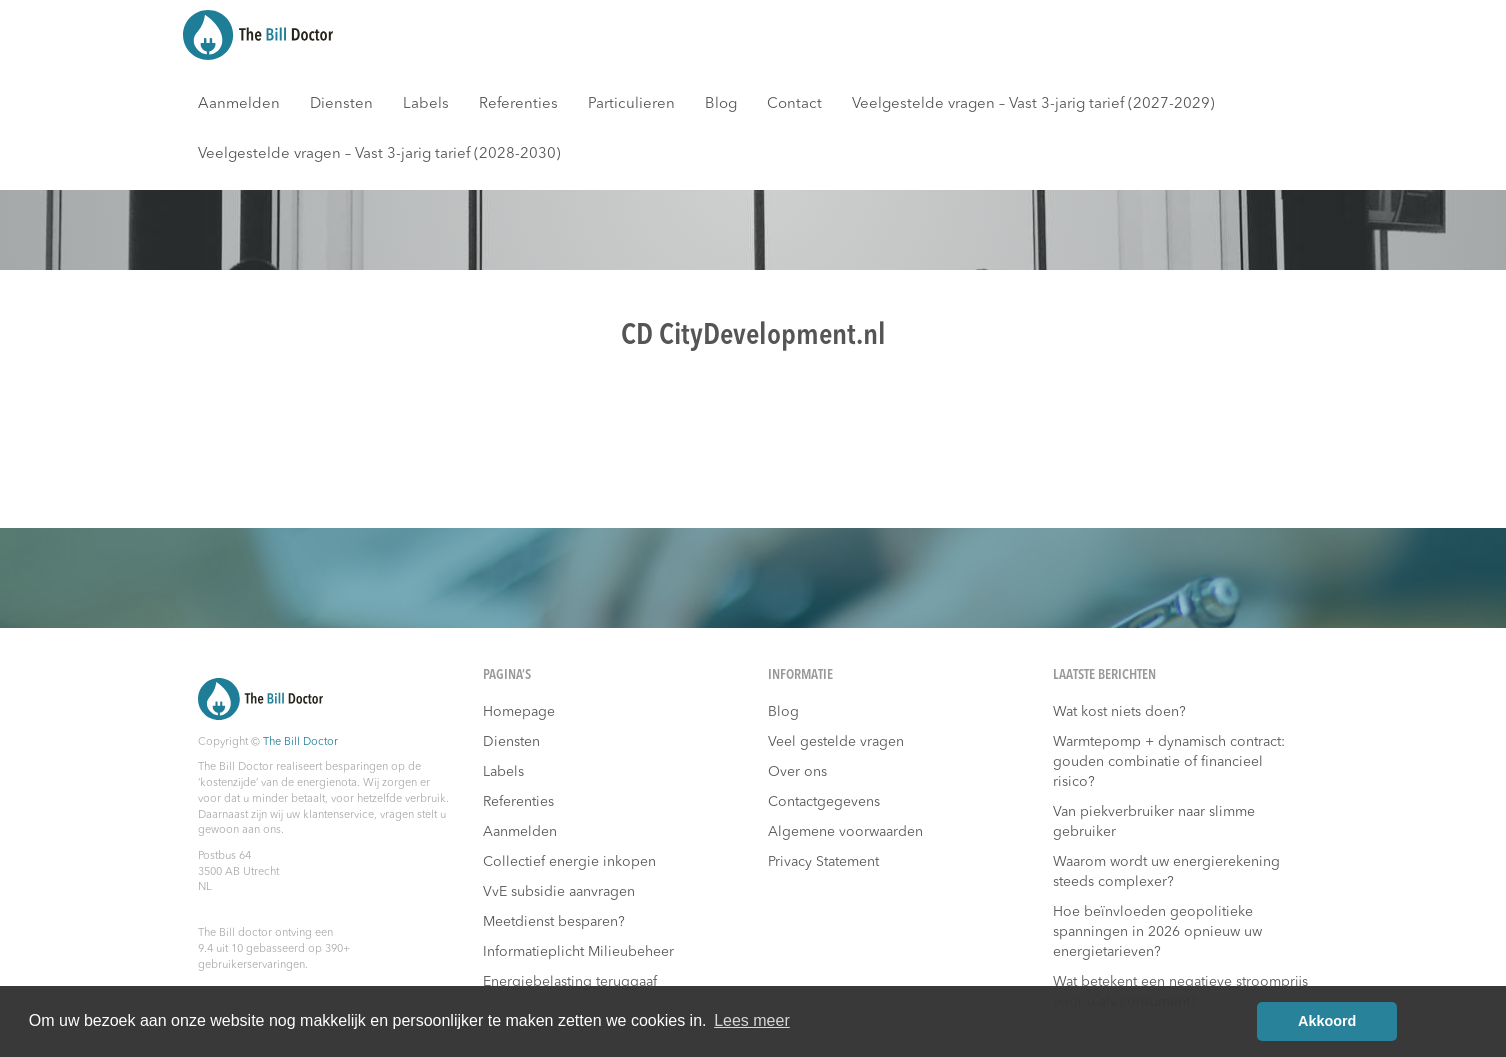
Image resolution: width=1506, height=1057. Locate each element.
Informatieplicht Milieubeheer (578, 952)
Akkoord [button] (1327, 1021)
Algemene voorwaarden (845, 832)
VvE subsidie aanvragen (559, 892)
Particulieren (631, 104)
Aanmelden (239, 104)
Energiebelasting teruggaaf (570, 982)
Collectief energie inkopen (569, 862)
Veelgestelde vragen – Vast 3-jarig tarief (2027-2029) (1033, 104)
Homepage (519, 712)
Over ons (797, 772)
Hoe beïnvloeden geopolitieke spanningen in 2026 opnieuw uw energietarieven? (1157, 932)
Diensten (341, 104)
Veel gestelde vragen (836, 742)
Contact (794, 104)
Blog (721, 104)
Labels (426, 104)
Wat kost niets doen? (1119, 712)
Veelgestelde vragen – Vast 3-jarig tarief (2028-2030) (379, 154)
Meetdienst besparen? (554, 922)
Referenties (518, 104)
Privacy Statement (823, 862)
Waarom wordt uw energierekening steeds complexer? (1166, 872)
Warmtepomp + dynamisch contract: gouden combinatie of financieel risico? (1169, 762)
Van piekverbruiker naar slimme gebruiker (1154, 822)
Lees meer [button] (752, 1020)
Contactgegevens (824, 802)
